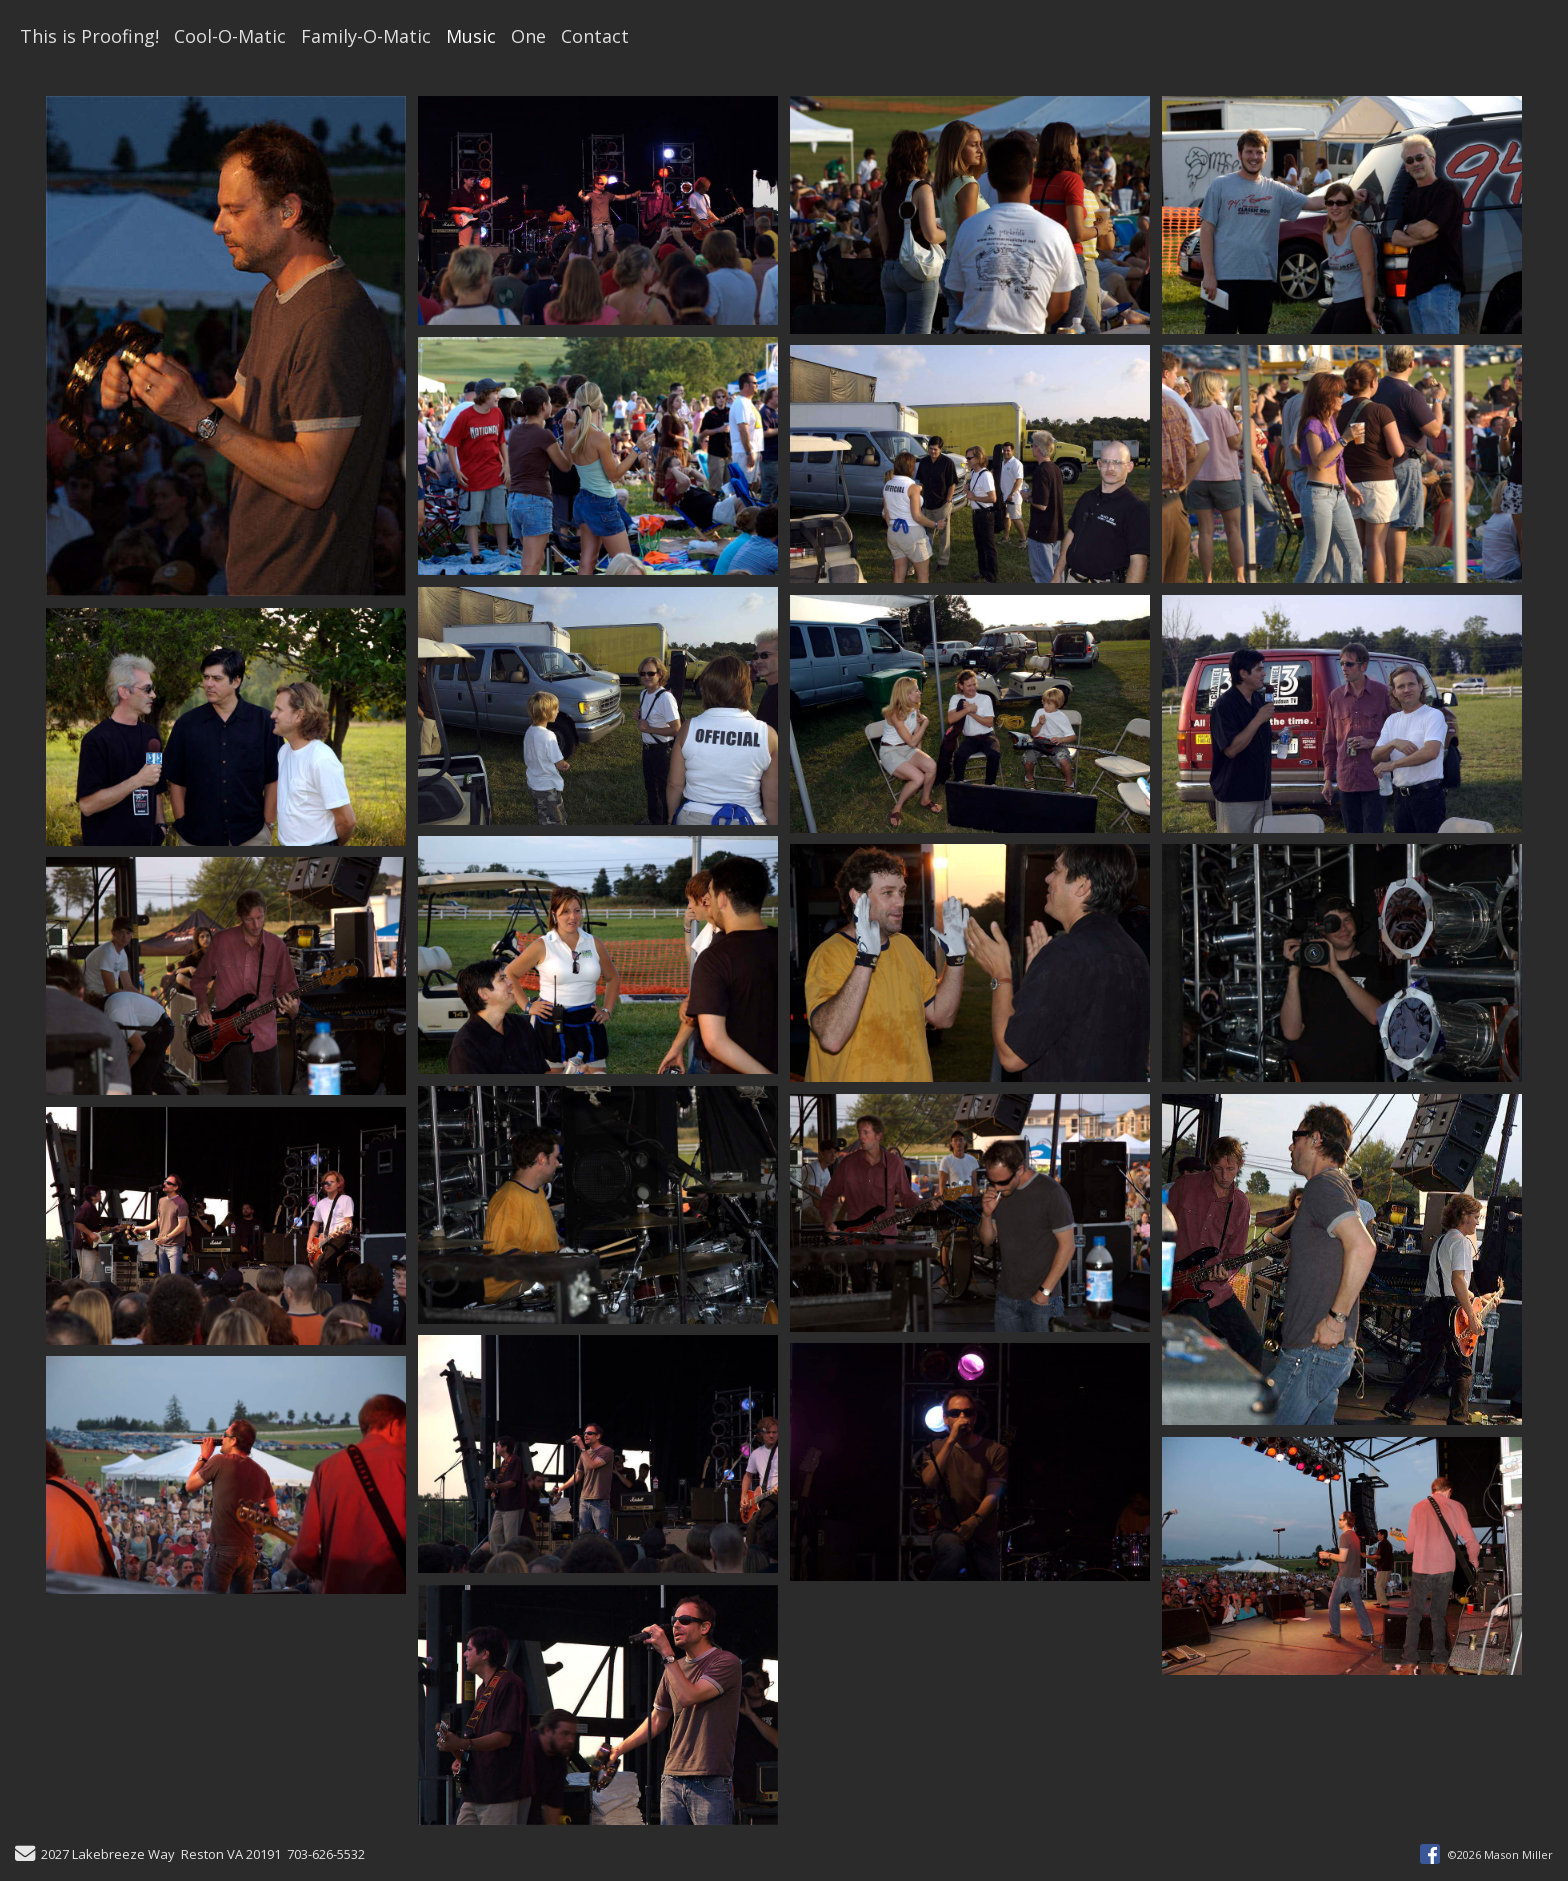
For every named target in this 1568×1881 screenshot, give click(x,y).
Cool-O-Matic (230, 36)
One (528, 36)
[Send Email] (25, 1856)
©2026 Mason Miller (1500, 1854)
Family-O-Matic (366, 36)
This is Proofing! (89, 36)
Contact (595, 36)
